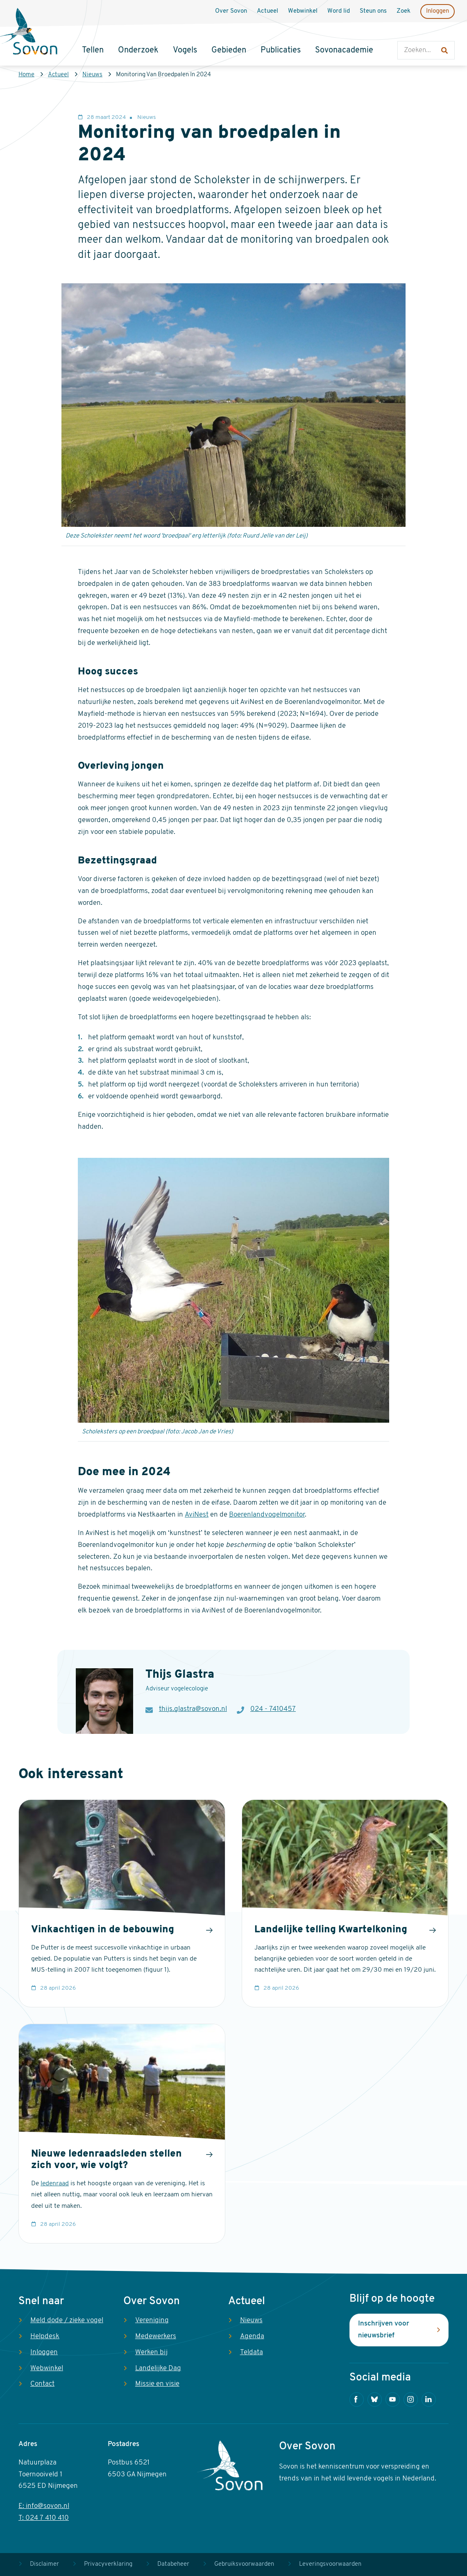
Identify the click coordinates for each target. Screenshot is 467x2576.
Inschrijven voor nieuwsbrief (383, 2329)
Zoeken (405, 33)
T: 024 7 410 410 (43, 2518)
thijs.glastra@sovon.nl (193, 1709)
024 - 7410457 (273, 1709)
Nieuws (92, 75)
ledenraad (55, 2183)
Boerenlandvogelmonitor (267, 1514)
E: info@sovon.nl (43, 2506)
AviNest (197, 1514)
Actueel (58, 75)
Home (26, 75)
